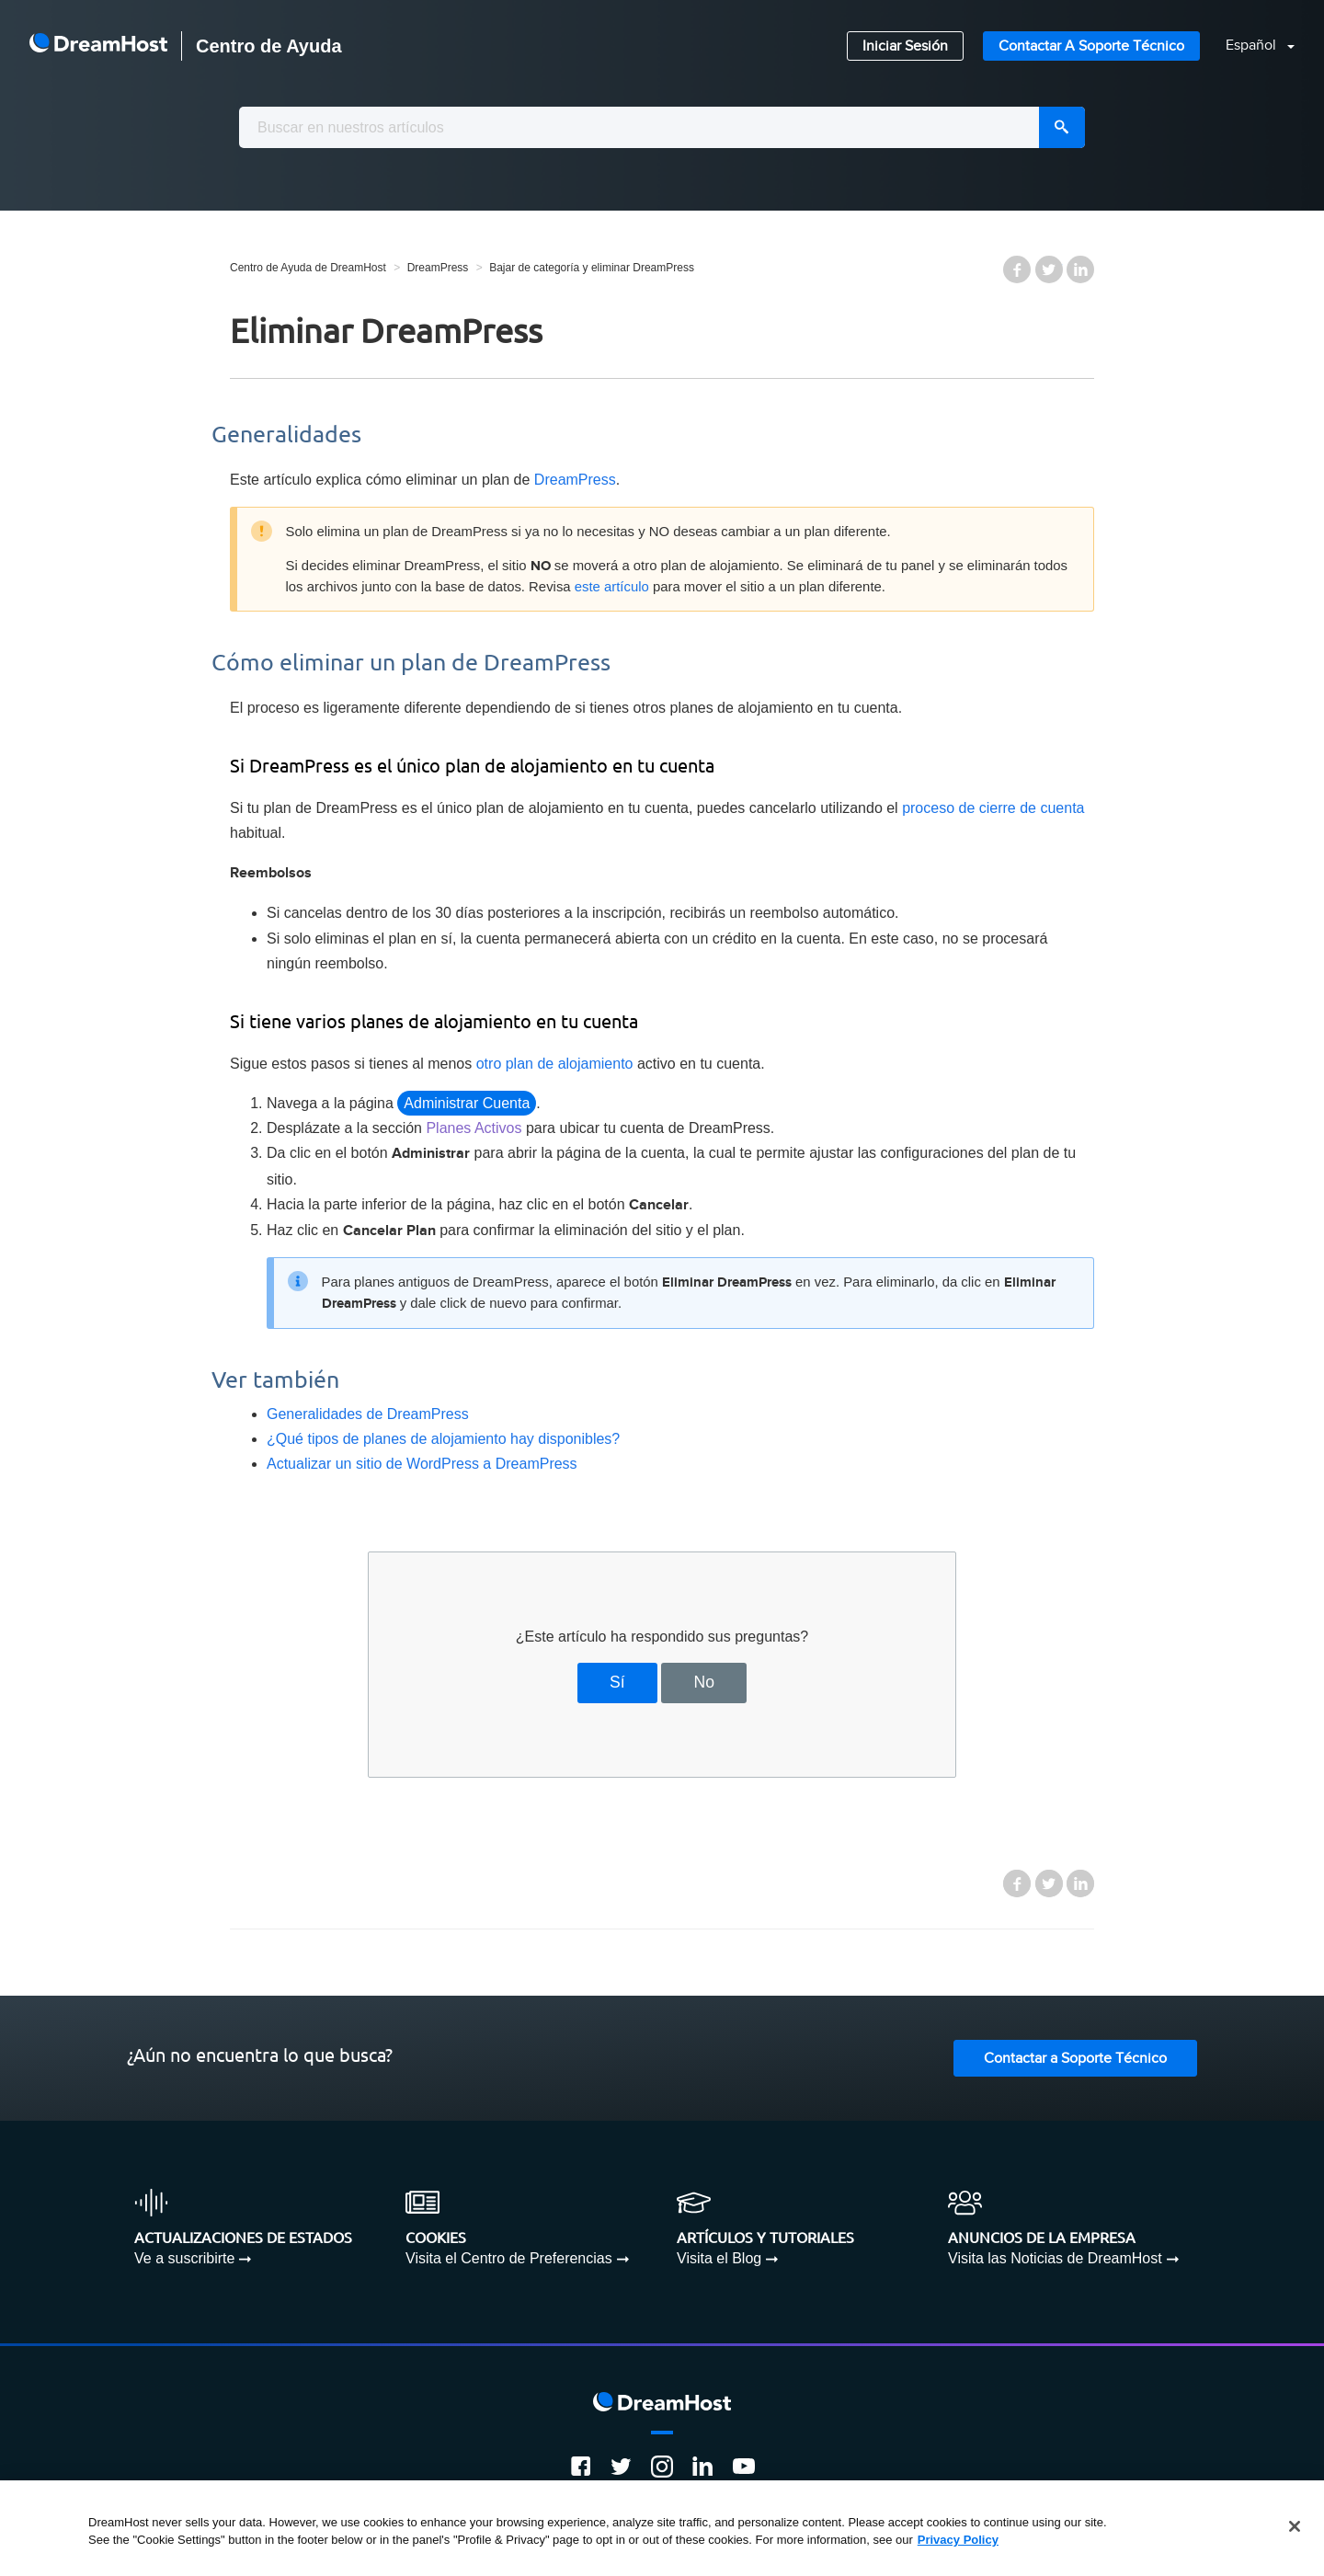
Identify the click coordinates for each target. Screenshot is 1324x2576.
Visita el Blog (719, 2258)
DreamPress (438, 267)
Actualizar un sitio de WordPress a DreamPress (422, 1463)
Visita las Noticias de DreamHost (1055, 2258)
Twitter (1049, 269)
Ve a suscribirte (184, 2258)
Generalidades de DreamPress (368, 1414)
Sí (617, 1682)
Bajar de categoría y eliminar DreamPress (591, 267)
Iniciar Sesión (905, 46)
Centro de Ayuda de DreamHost (308, 267)
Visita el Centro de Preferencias (508, 2258)
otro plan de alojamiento (554, 1063)
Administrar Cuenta (467, 1103)
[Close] (1294, 2526)
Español (1253, 45)
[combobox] (662, 127)
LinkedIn (1080, 269)
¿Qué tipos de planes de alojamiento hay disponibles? (443, 1439)
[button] (1249, 46)
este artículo (612, 586)
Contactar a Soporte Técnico (1091, 46)
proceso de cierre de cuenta (993, 808)
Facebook (1017, 269)
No (703, 1682)
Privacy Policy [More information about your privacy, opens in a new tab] (958, 2540)
